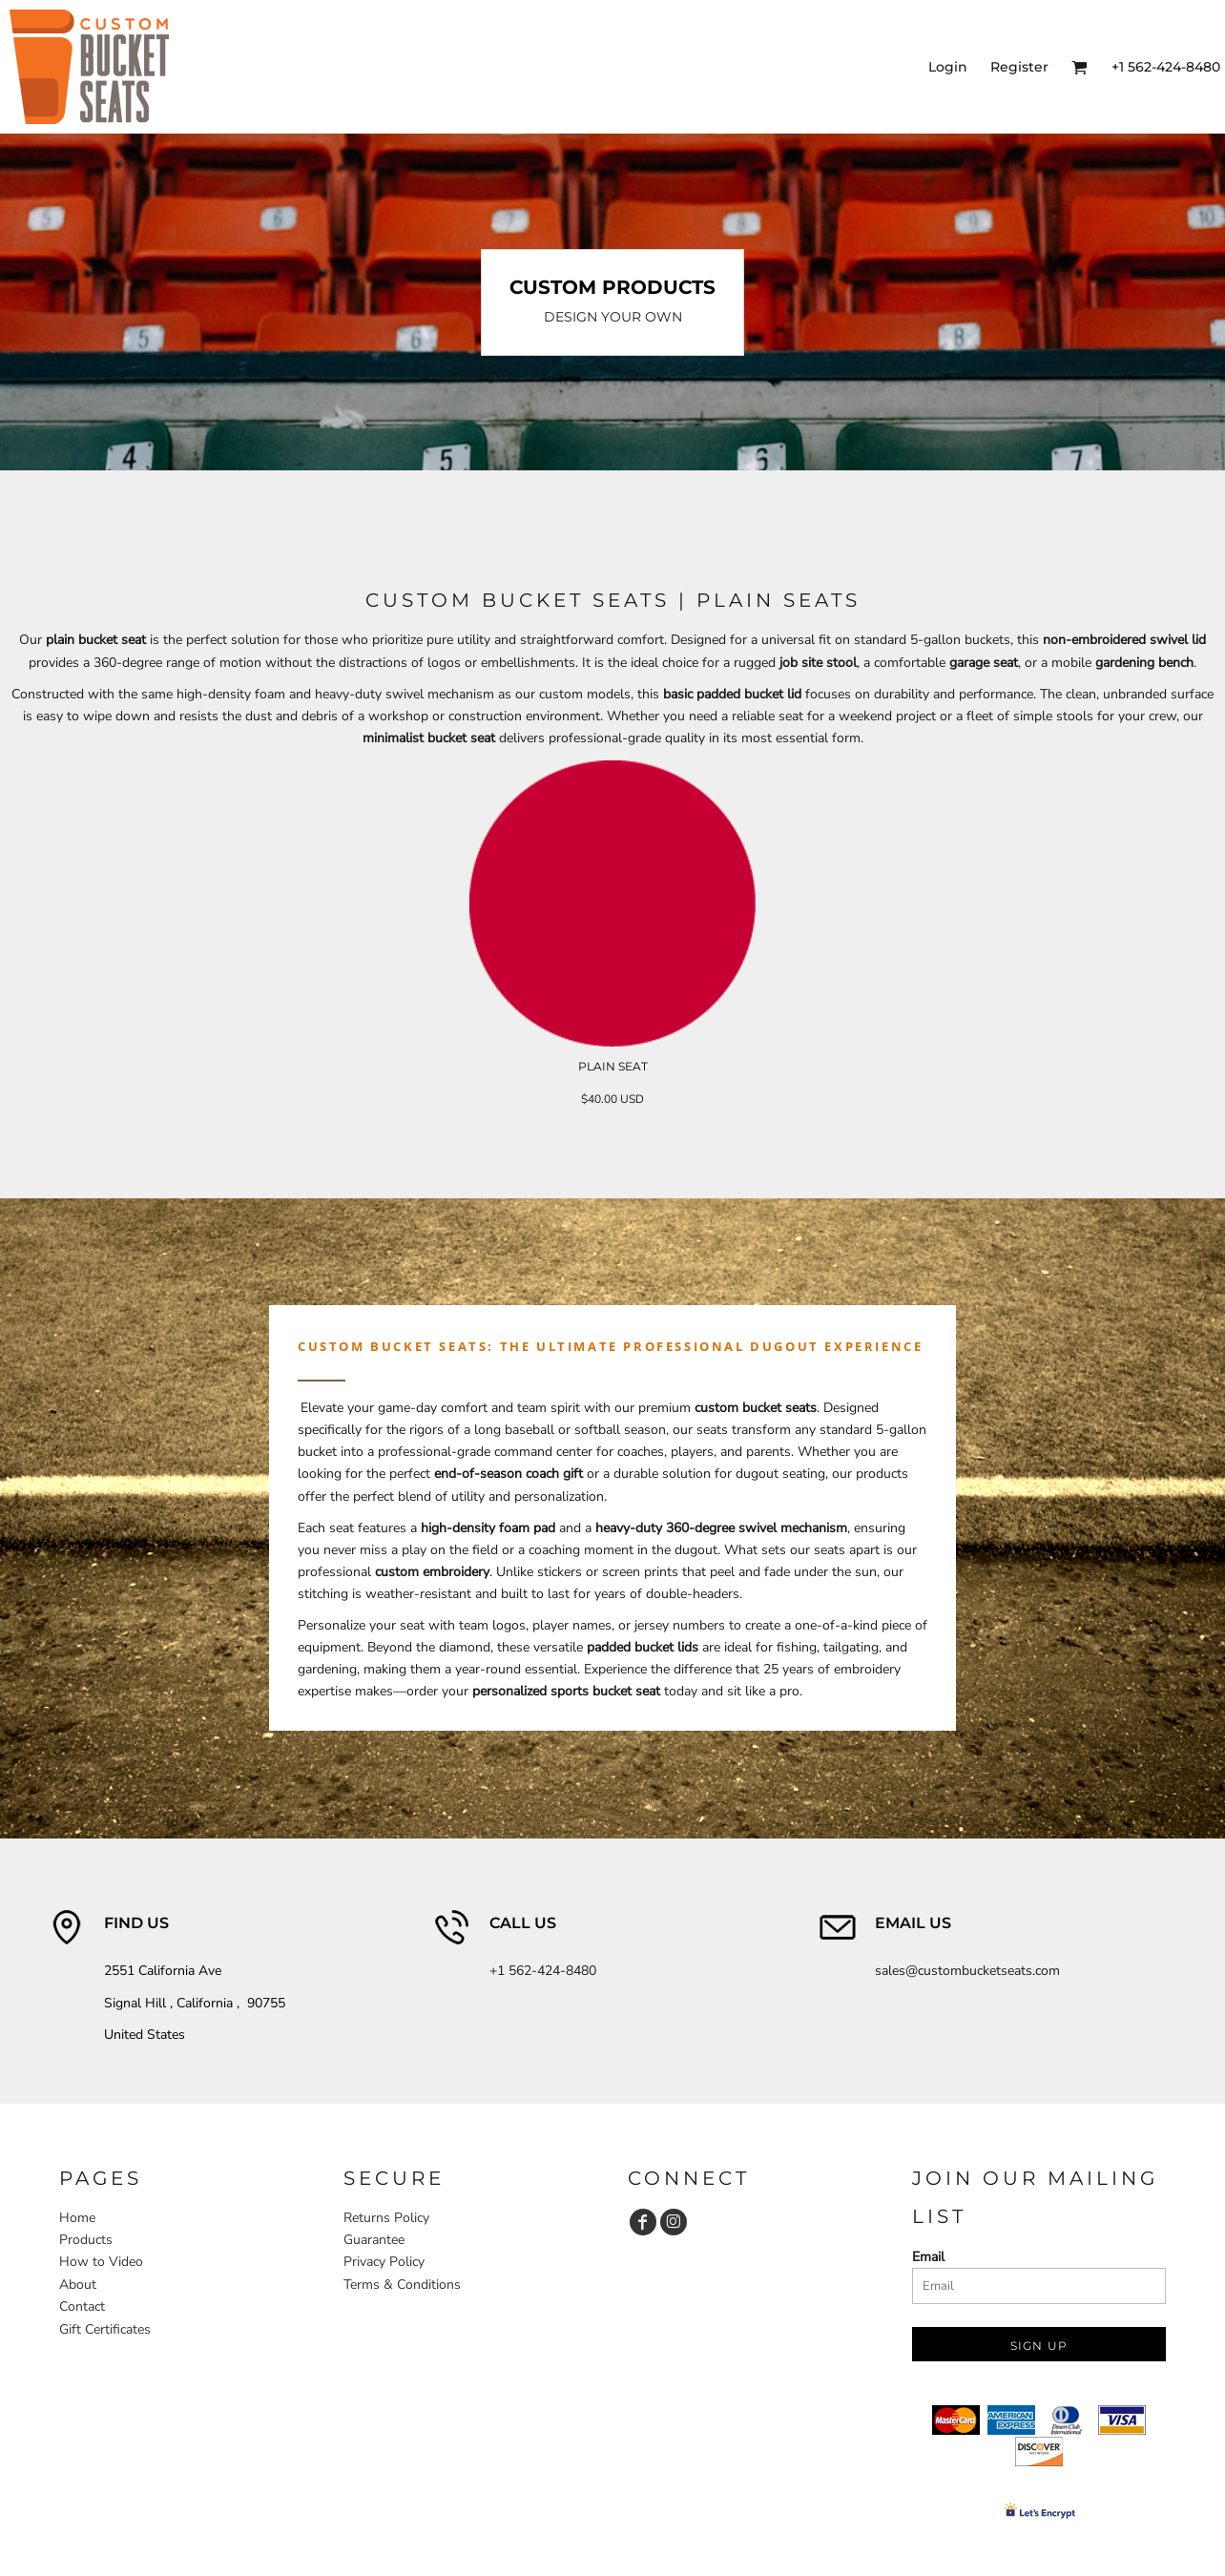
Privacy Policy (384, 2262)
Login (947, 66)
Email (928, 2257)
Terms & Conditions (402, 2284)
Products (86, 2240)
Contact (82, 2306)
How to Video (101, 2262)
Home (77, 2218)
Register (1019, 66)
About (77, 2284)
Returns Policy (386, 2218)
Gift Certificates (105, 2329)
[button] (1079, 67)
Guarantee (374, 2240)
